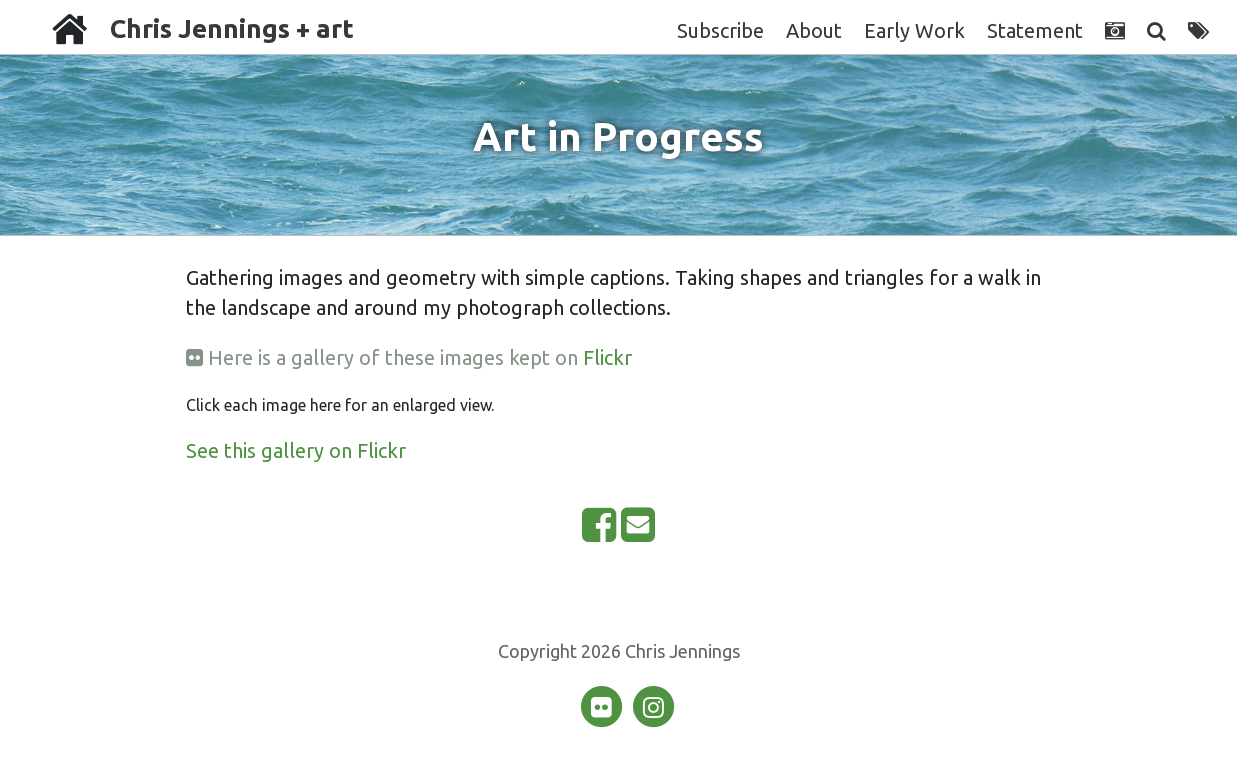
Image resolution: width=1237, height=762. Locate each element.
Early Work (914, 30)
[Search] (1156, 30)
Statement (1035, 30)
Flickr (607, 357)
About (814, 30)
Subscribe (720, 30)
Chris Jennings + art (232, 28)
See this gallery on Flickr (296, 450)
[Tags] (1198, 30)
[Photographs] (1115, 30)
